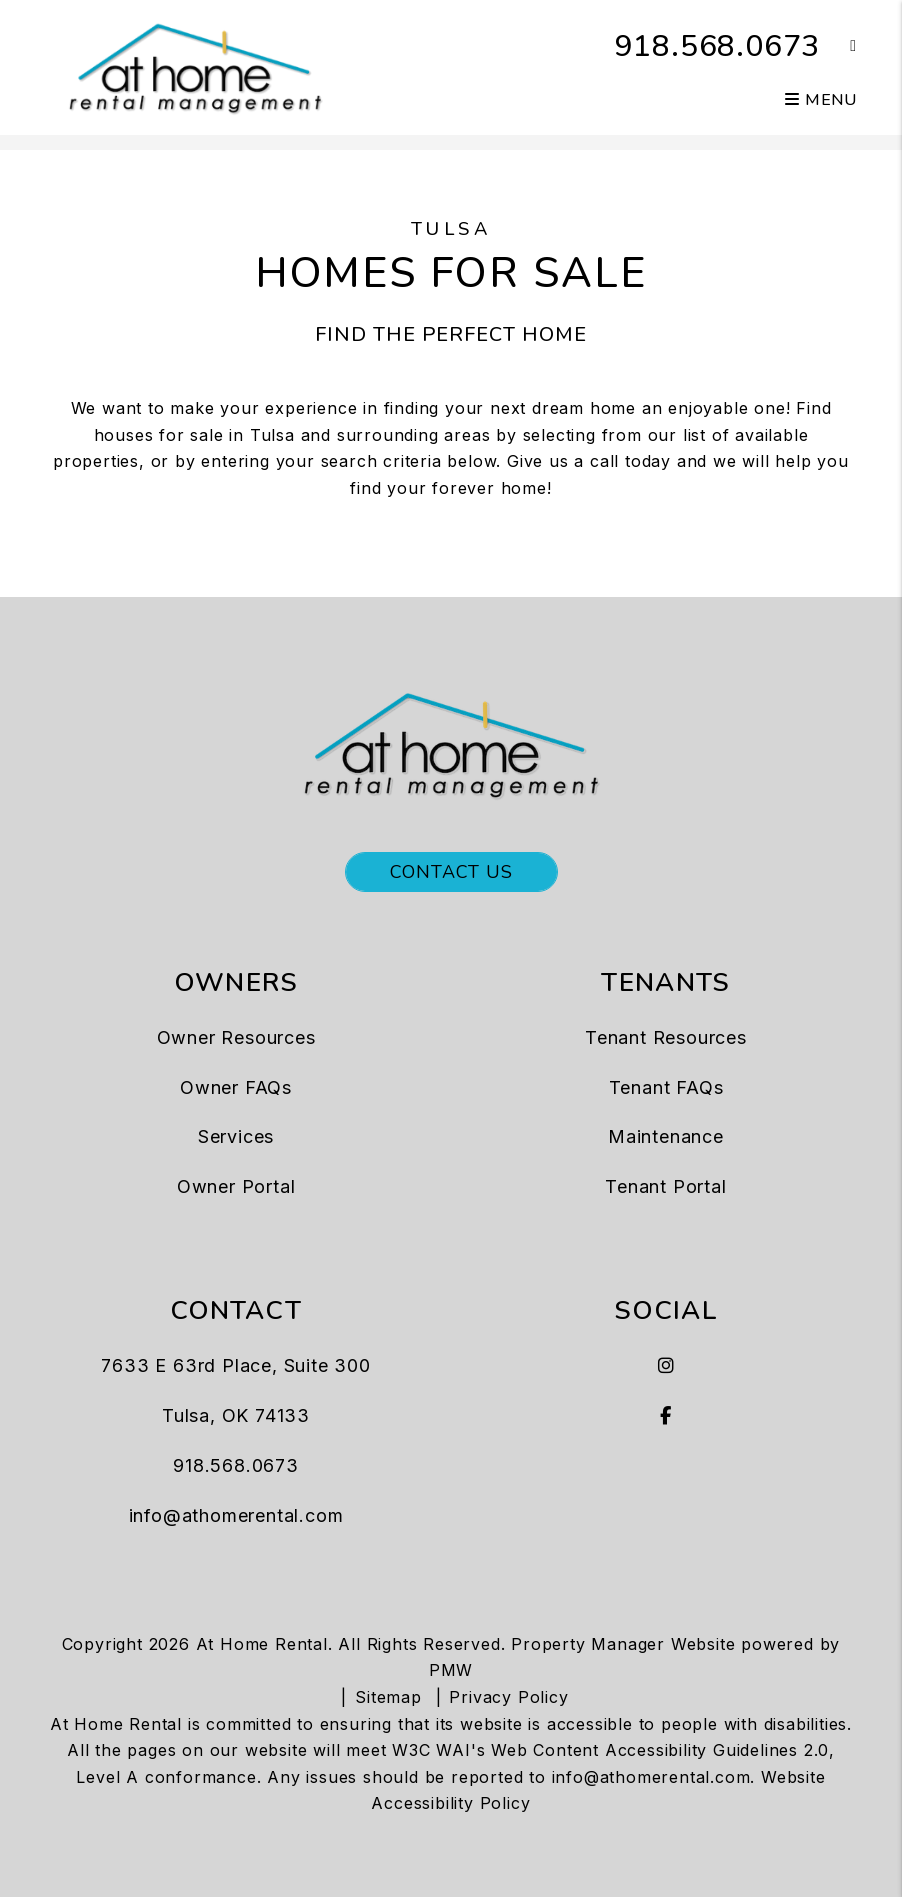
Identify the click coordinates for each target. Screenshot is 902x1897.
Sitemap (388, 1697)
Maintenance (666, 1136)
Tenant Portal (665, 1186)
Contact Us (451, 872)
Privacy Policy (508, 1697)
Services (236, 1136)
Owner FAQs (236, 1087)
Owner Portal (236, 1186)
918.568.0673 (718, 46)
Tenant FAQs (666, 1087)
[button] (838, 46)
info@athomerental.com (236, 1515)
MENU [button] (821, 100)
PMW (451, 1670)
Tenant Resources (666, 1037)
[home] (195, 66)
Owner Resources (236, 1037)
